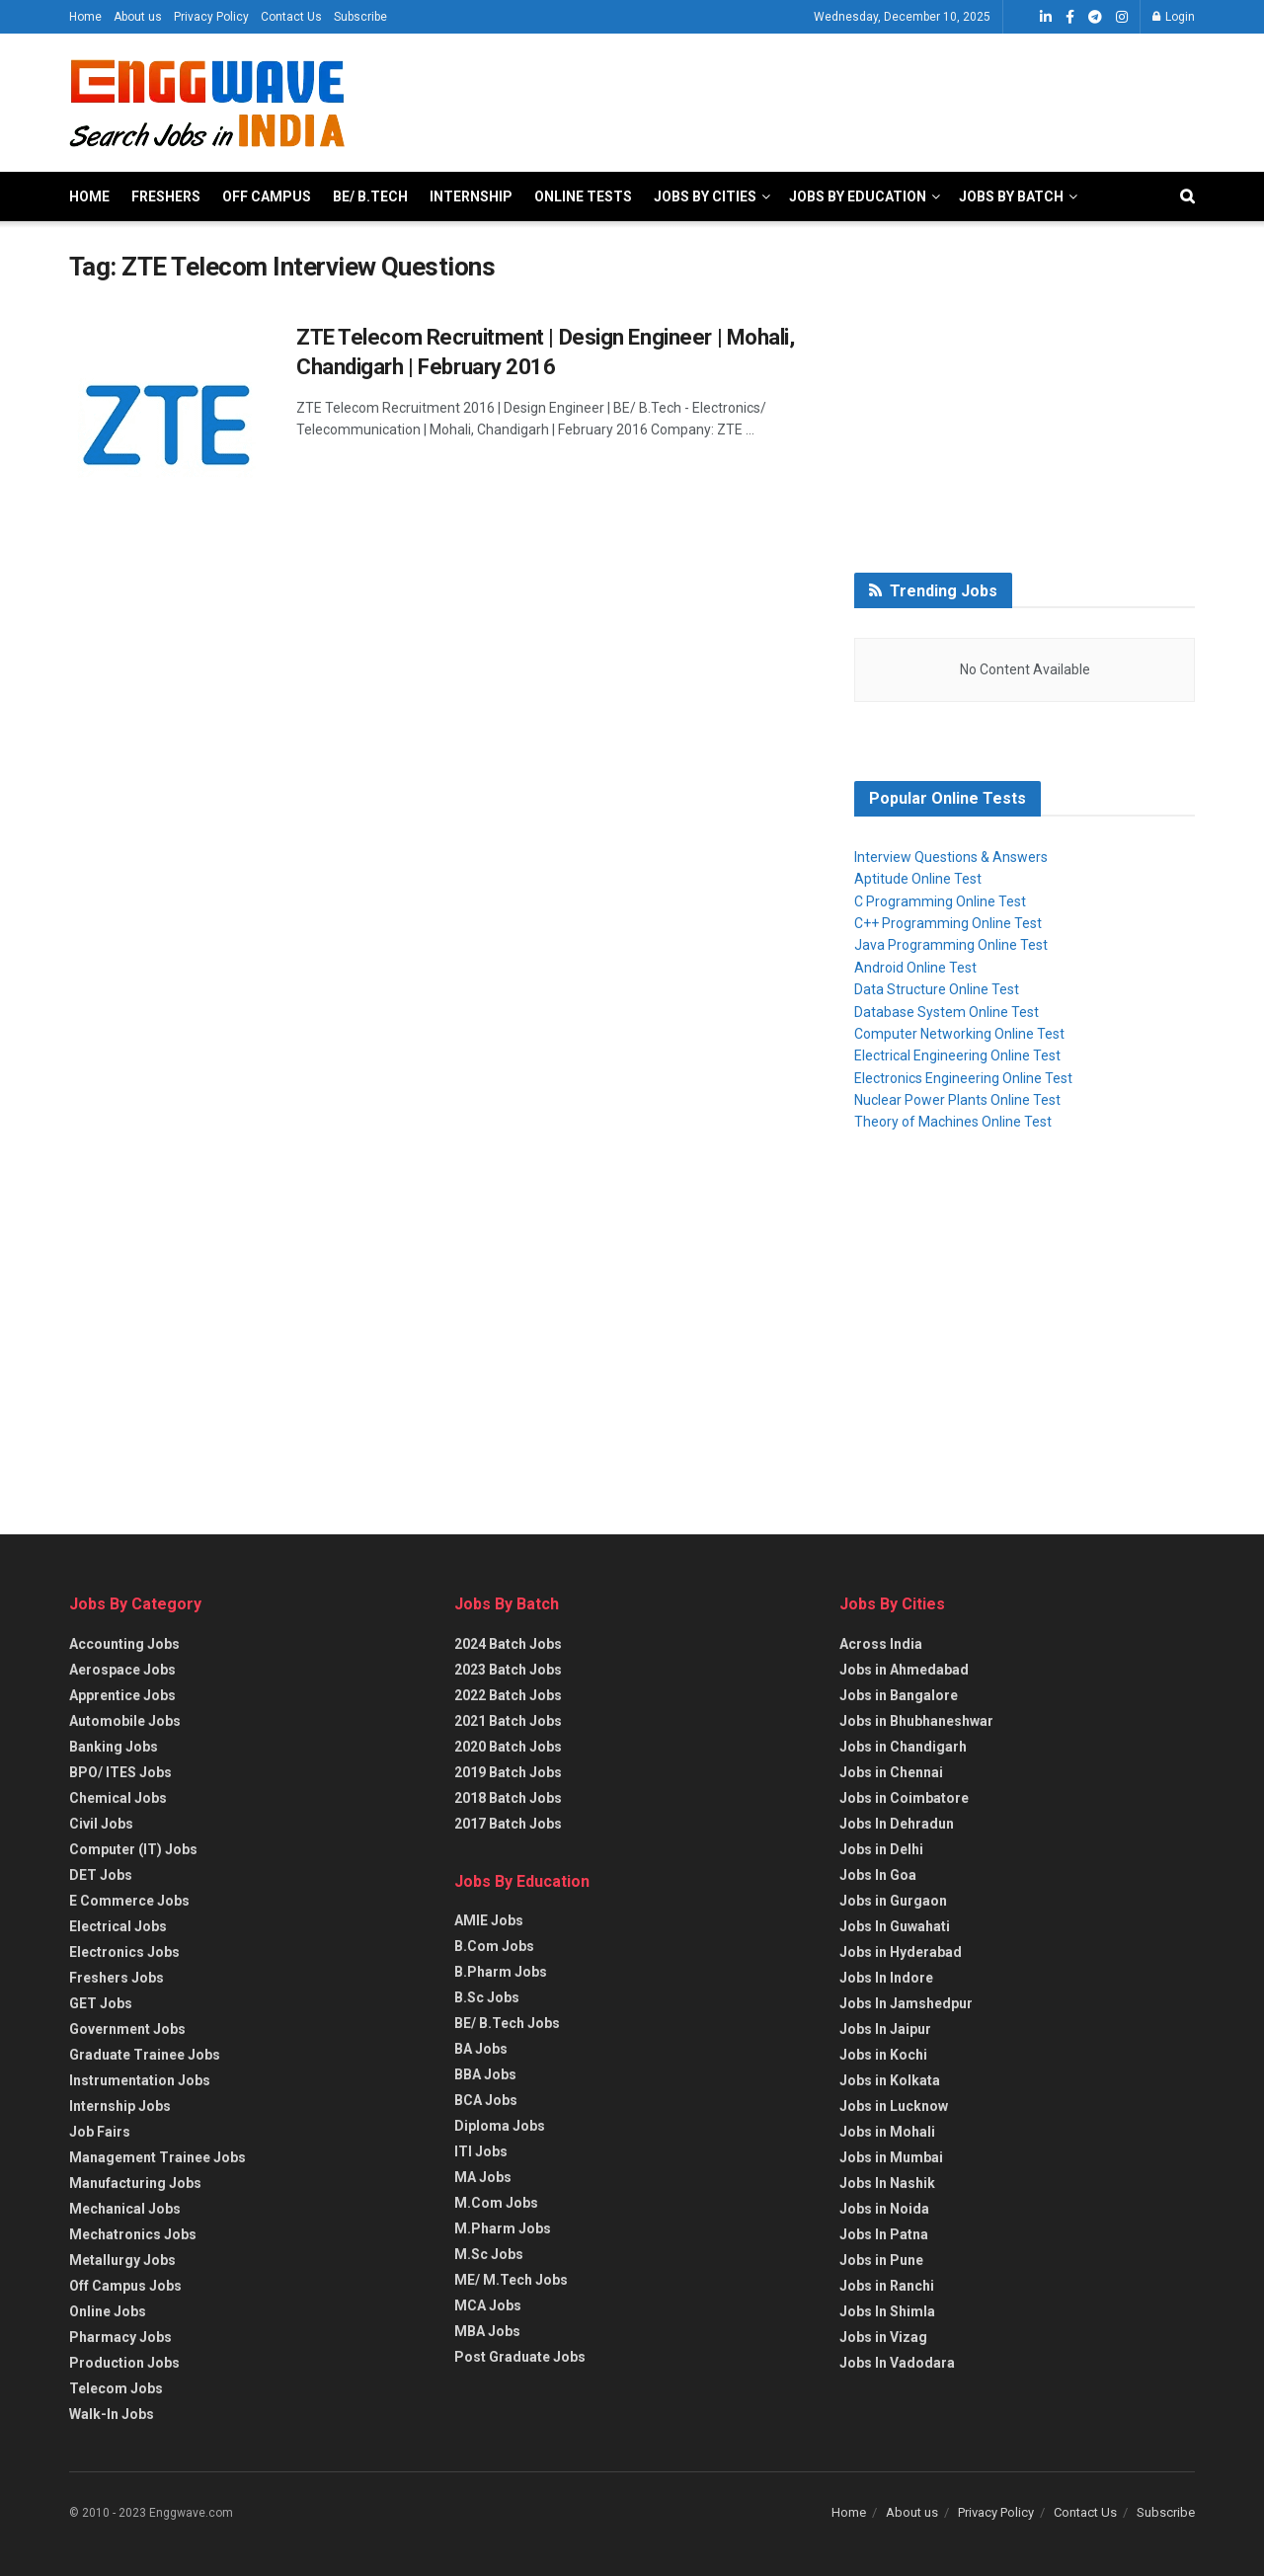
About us (138, 17)
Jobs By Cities (705, 196)
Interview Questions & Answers (951, 857)
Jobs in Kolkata (889, 2080)
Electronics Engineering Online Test (963, 1078)
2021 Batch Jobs (508, 1721)
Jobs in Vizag (883, 2337)
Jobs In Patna (883, 2234)
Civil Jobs (101, 1824)
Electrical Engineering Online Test (957, 1055)
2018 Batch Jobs (508, 1798)
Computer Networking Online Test (959, 1034)
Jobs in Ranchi (886, 2286)
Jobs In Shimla (887, 2311)
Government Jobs (127, 2029)
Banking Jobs (113, 1747)
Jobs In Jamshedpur (906, 2003)
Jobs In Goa (877, 1875)
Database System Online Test (946, 1012)
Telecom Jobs (116, 2388)
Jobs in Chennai (891, 1772)
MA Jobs (483, 2177)
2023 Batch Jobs (508, 1670)
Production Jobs (124, 2363)
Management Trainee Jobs (157, 2157)
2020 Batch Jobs (508, 1747)
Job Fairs (99, 2132)
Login (1173, 17)
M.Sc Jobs (488, 2254)
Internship (471, 196)
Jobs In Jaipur (885, 2029)
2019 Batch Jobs (508, 1772)
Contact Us (291, 17)
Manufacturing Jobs (135, 2183)
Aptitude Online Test (918, 879)
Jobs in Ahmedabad (904, 1670)
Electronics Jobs (124, 1952)
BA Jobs (481, 2049)
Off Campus (266, 196)
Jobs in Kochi (883, 2055)
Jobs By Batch (1011, 196)
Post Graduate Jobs (520, 2357)
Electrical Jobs (118, 1926)
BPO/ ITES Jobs (120, 1772)
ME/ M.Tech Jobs (511, 2280)
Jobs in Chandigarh (903, 1747)
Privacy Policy (211, 17)
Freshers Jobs (116, 1978)
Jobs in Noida (884, 2209)
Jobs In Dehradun (896, 1824)
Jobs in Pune (881, 2260)
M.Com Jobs (496, 2203)
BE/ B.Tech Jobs (507, 2023)
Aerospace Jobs (122, 1670)
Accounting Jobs (124, 1644)
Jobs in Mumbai (891, 2157)
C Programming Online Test (940, 901)
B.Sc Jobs (486, 1997)
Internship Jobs (120, 2106)
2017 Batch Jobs (508, 1824)
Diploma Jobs (499, 2126)
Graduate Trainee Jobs (144, 2055)
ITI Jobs (481, 2151)
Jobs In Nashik (887, 2183)
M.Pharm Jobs (502, 2228)
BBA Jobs (485, 2074)
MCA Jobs (487, 2305)
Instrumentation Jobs (139, 2080)
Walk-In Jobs (111, 2414)
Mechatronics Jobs (133, 2234)
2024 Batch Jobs (508, 1644)
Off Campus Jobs (125, 2286)
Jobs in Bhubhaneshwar (916, 1721)
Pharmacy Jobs (120, 2337)
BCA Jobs (485, 2100)
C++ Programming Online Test (948, 923)
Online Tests (583, 196)
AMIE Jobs (488, 1920)
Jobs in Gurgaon (893, 1901)
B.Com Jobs (494, 1946)
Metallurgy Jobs (122, 2260)
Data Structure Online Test (936, 989)
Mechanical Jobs (125, 2209)
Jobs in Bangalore (898, 1695)
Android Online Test (915, 968)
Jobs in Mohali (887, 2132)
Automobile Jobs (125, 1721)
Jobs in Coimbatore (904, 1798)
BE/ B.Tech (370, 196)
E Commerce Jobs (129, 1901)
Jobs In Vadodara (897, 2363)
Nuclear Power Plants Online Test (957, 1100)
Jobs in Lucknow (893, 2106)
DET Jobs (100, 1875)
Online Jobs (107, 2311)
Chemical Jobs (118, 1798)
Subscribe (360, 17)
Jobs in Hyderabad (900, 1952)
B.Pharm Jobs (500, 1972)
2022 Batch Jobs (508, 1695)
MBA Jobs (487, 2331)
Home (85, 17)
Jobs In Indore (886, 1978)
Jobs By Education (857, 196)
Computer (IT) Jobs (133, 1849)
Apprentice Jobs (122, 1695)
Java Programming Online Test (951, 945)
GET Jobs (100, 2003)
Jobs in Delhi (881, 1849)
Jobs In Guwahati (894, 1926)
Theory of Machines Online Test (953, 1122)
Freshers (165, 196)
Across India (880, 1644)
